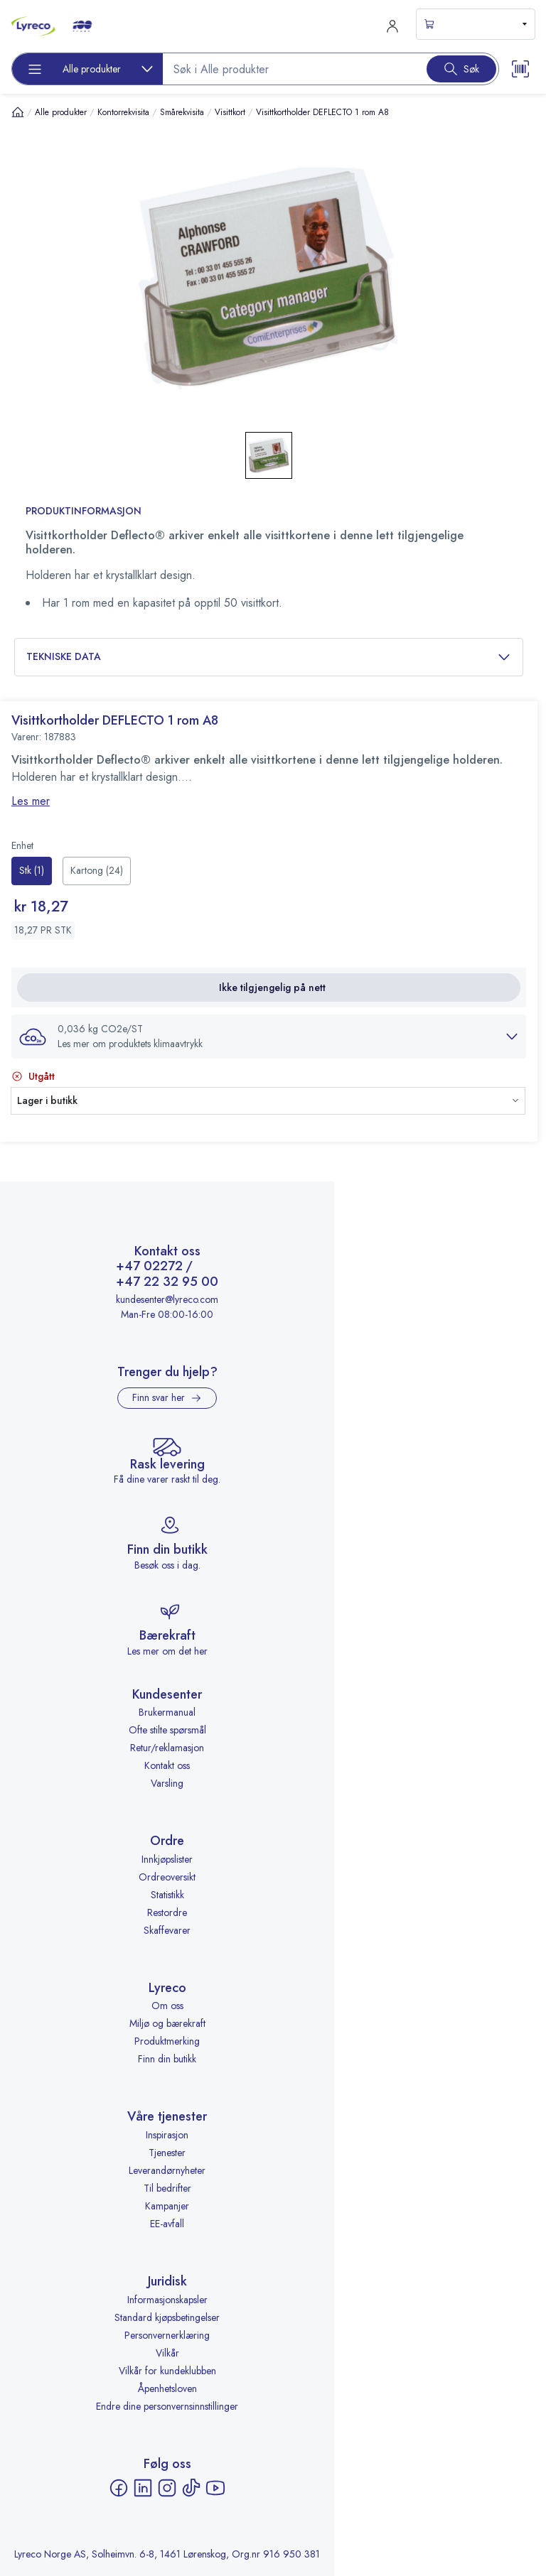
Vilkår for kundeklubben (167, 2371)
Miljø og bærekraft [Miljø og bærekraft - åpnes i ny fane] (167, 2023)
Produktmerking (167, 2041)
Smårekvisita (182, 112)
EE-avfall (167, 2224)
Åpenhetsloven (167, 2388)
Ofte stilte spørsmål (167, 1730)
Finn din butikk (167, 2059)
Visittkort (230, 112)
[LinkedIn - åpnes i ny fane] (143, 2488)
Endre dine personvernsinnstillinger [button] (167, 2406)
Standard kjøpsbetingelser (167, 2317)
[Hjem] (17, 112)
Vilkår (167, 2353)
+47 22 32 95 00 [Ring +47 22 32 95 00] (167, 1282)
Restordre (167, 1912)
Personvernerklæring (167, 2335)
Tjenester (167, 2152)
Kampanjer (167, 2206)
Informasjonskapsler (167, 2300)
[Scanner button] (520, 68)
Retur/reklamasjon (167, 1748)
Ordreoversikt (167, 1877)
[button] (268, 1036)
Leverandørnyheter (167, 2170)
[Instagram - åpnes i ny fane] (167, 2488)
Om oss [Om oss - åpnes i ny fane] (167, 2005)
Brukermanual (167, 1712)
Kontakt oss (167, 1765)
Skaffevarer (167, 1930)
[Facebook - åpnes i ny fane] (118, 2488)
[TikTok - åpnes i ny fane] (191, 2488)
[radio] (31, 871)
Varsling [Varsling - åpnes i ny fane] (167, 1783)
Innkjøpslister (167, 1859)
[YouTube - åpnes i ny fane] (215, 2488)
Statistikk (167, 1895)
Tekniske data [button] (268, 656)
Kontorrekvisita (123, 112)
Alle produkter (61, 112)
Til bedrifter (167, 2188)
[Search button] (461, 68)
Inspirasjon (167, 2135)
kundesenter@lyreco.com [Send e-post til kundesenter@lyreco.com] (167, 1299)
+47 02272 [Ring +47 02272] (149, 1267)
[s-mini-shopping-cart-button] (475, 24)
